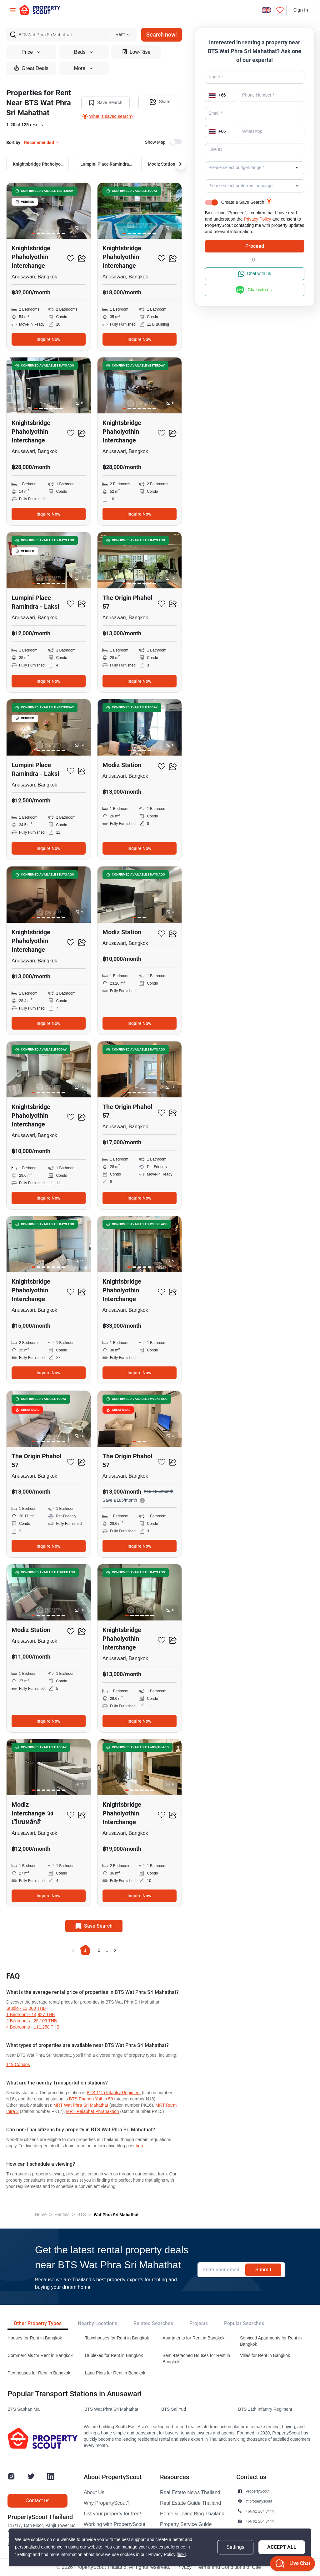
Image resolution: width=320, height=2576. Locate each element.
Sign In (299, 10)
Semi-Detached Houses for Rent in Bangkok (196, 2358)
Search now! (161, 34)
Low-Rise (136, 52)
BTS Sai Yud (173, 2409)
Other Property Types (38, 2323)
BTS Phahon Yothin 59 (91, 2099)
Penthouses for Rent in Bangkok (39, 2373)
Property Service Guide (186, 2524)
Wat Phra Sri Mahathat (116, 2214)
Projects (198, 2323)
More (83, 68)
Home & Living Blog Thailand (192, 2514)
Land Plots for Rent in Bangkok (115, 2373)
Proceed (254, 246)
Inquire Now (48, 339)
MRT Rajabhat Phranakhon (92, 2111)
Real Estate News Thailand (190, 2492)
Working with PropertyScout (114, 2524)
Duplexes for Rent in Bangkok (114, 2355)
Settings (235, 2547)
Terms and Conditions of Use (229, 2567)
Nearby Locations (97, 2323)
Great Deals (31, 68)
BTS (82, 2214)
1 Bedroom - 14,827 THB (30, 2014)
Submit (263, 2270)
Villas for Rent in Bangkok (265, 2355)
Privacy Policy (257, 219)
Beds (83, 52)
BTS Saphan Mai (24, 2409)
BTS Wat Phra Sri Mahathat (111, 2409)
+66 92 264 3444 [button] (260, 2511)
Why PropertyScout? (107, 2503)
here (140, 2146)
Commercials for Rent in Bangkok (40, 2355)
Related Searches (153, 2323)
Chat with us (254, 274)
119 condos (18, 2064)
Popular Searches (244, 2323)
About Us (94, 2492)
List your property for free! (112, 2514)
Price (31, 52)
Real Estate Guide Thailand (190, 2503)
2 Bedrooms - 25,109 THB (31, 2021)
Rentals (62, 2214)
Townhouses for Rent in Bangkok (117, 2338)
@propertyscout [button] (259, 2501)
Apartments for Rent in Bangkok (193, 2338)
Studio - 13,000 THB (26, 2008)
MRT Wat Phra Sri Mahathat (80, 2105)
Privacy (183, 2567)
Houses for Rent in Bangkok (35, 2338)
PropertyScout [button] (257, 2491)
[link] (181, 2554)
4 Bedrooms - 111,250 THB (32, 2027)
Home (41, 2214)
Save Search (105, 102)
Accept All (281, 2547)
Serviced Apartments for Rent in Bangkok (271, 2341)
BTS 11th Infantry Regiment (114, 2092)
